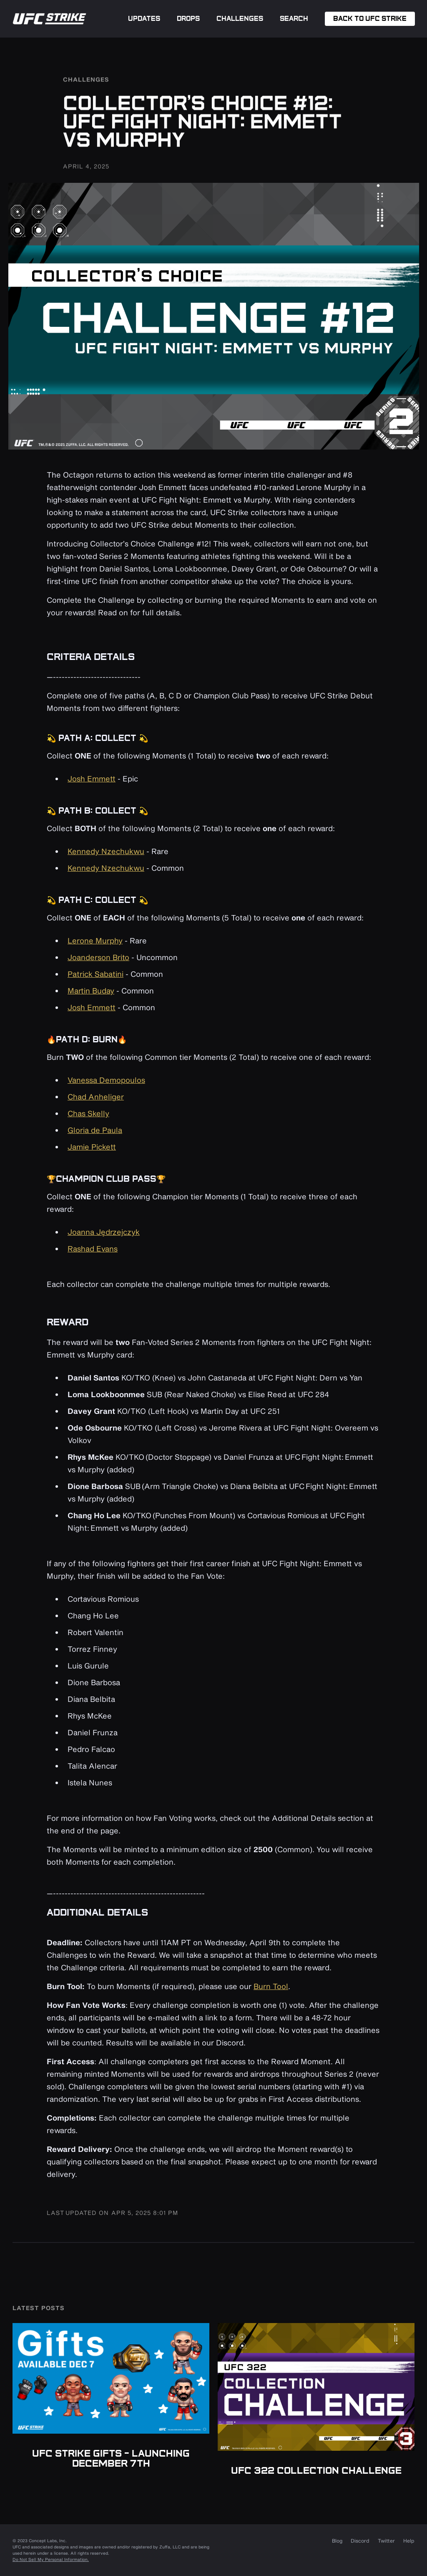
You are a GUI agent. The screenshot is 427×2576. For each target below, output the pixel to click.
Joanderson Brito (98, 957)
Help (408, 2540)
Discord (360, 2540)
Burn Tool (271, 1986)
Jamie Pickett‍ (92, 1146)
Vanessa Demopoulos (106, 1079)
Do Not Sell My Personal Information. (51, 2559)
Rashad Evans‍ (93, 1248)
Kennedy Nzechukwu (106, 851)
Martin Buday (91, 990)
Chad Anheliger (96, 1096)
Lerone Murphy (95, 940)
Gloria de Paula (95, 1130)
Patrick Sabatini (95, 973)
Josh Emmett (92, 778)
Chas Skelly (88, 1113)
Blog (337, 2540)
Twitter (386, 2540)
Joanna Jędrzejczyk (104, 1231)
